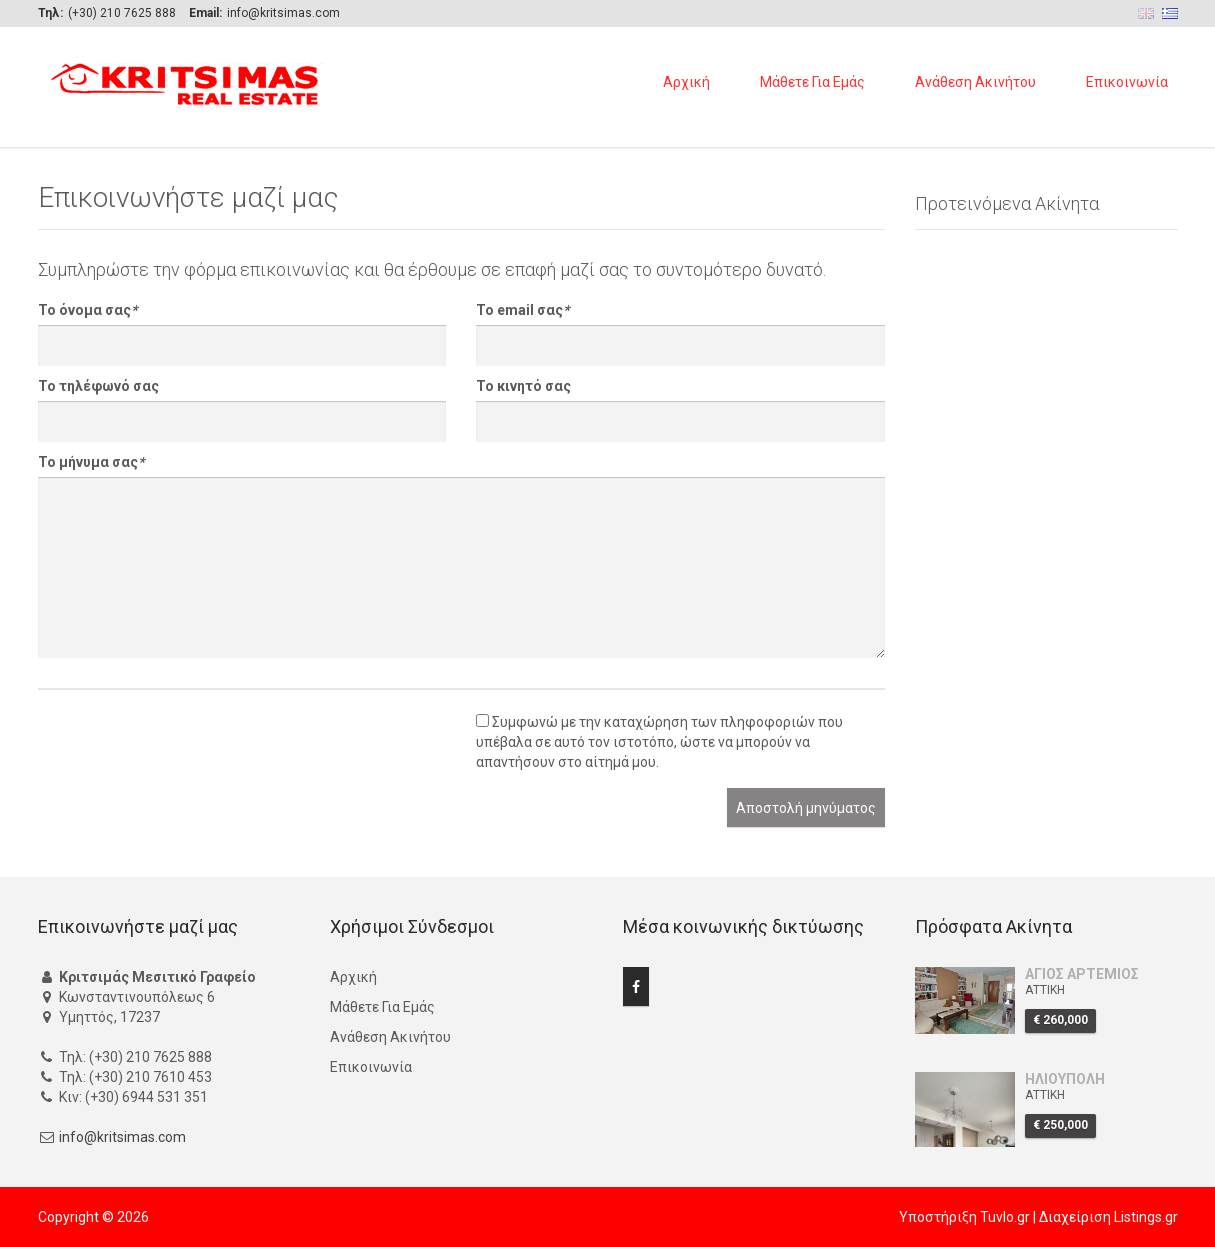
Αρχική (686, 82)
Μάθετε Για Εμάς (812, 82)
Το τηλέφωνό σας (98, 386)
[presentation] (190, 749)
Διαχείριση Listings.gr (1108, 1217)
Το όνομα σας (87, 310)
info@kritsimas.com (122, 1137)
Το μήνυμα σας (91, 462)
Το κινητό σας (523, 386)
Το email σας (522, 310)
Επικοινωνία (1127, 82)
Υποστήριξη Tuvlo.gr (964, 1217)
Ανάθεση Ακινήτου (975, 82)
